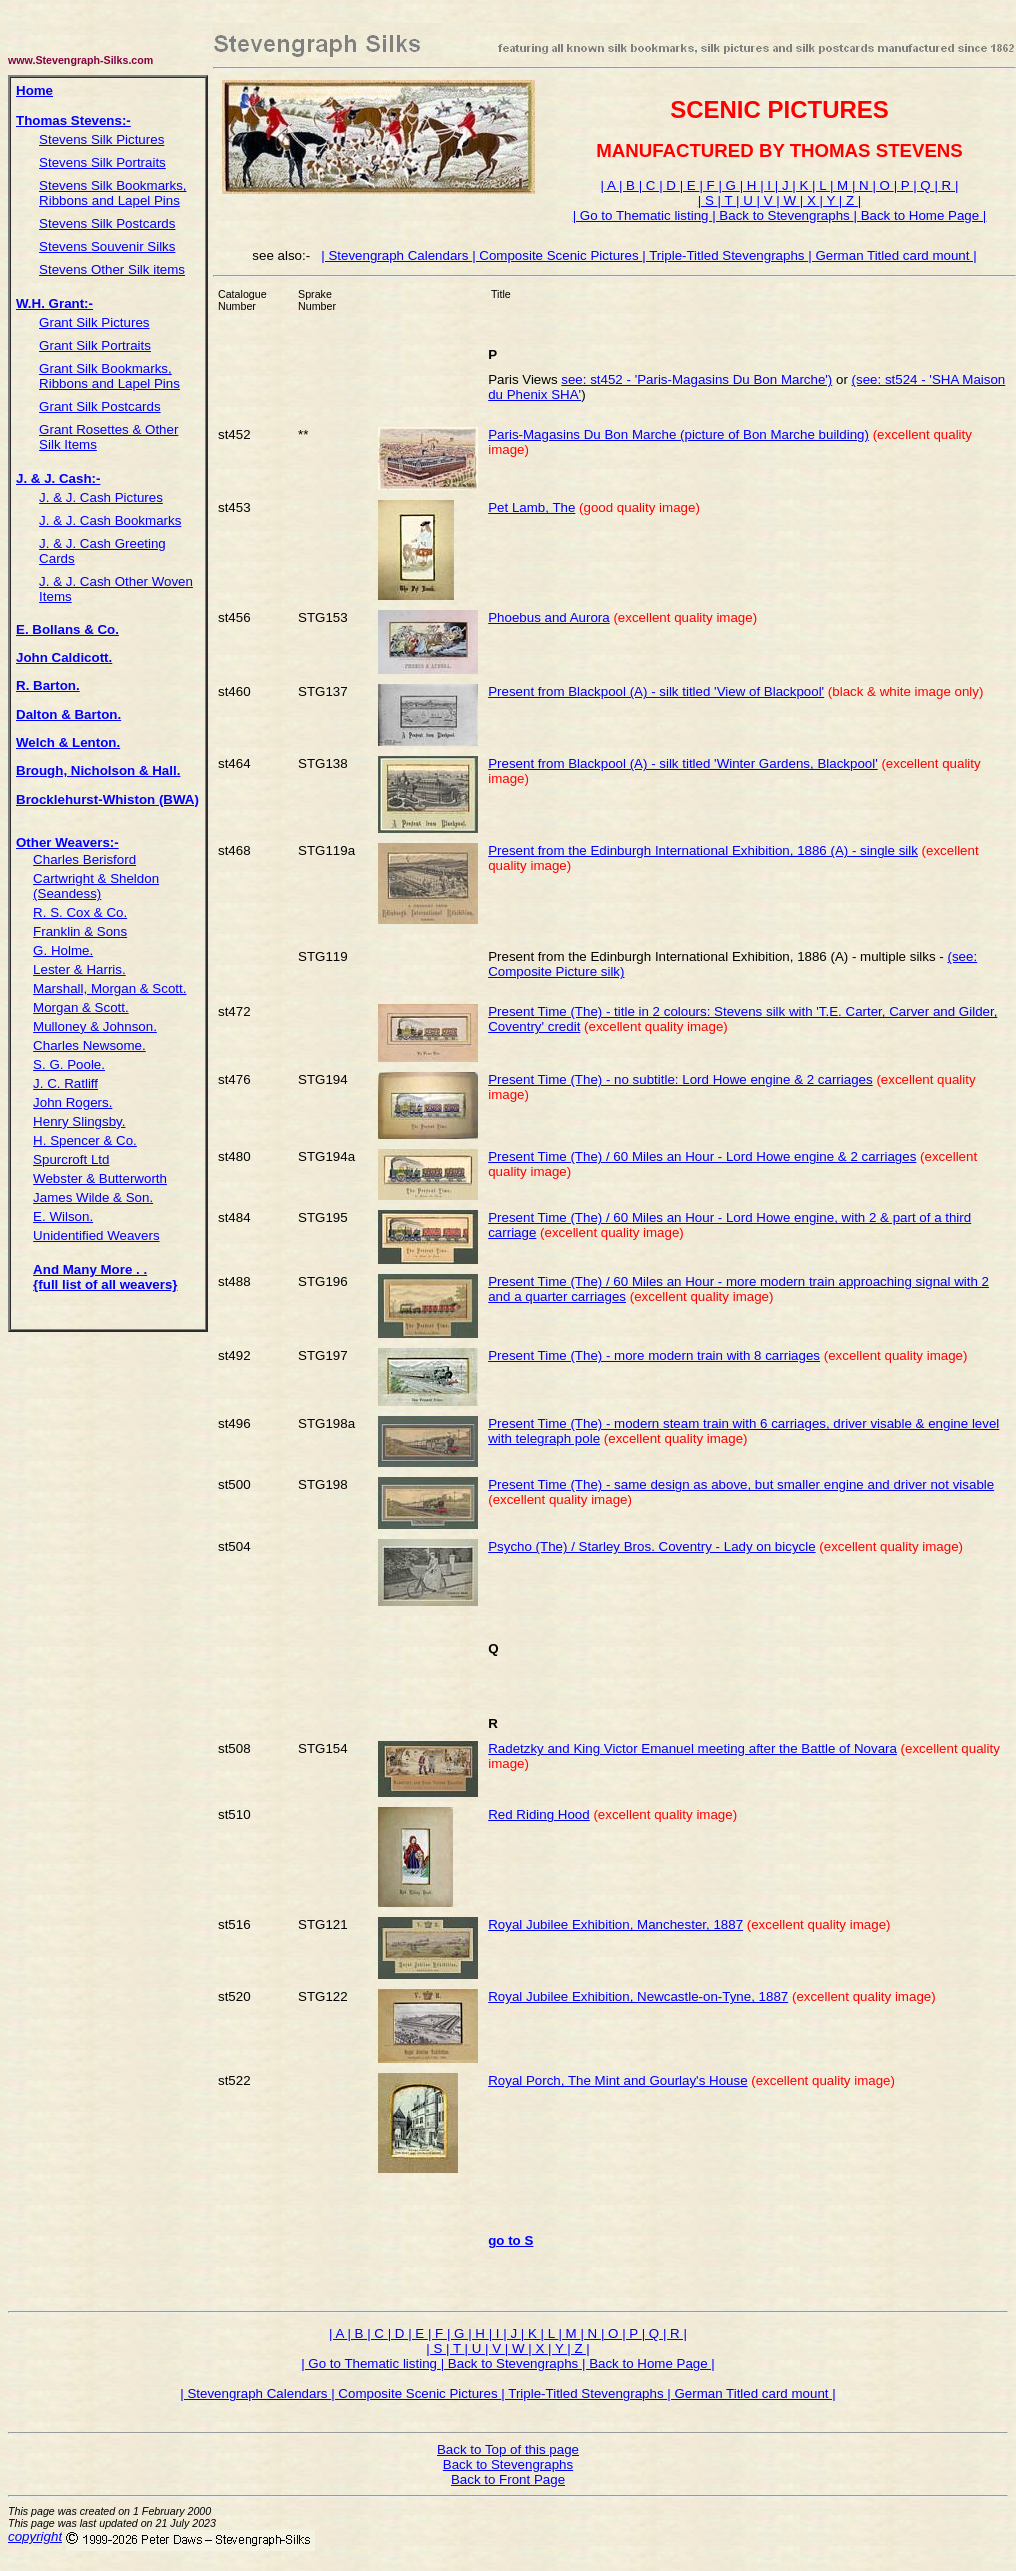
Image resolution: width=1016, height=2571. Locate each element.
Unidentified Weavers (96, 1235)
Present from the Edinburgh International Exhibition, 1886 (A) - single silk (703, 850)
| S (708, 200)
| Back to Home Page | (919, 215)
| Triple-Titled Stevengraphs (725, 255)
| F (708, 185)
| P (904, 185)
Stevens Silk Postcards (107, 223)
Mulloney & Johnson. (95, 1026)
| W (787, 200)
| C (649, 185)
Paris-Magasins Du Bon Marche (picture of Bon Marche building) (678, 434)
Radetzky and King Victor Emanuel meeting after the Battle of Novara (692, 1748)
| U (746, 200)
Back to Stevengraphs (508, 2464)
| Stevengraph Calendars (396, 255)
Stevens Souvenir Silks (107, 246)
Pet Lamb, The (531, 507)
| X (810, 200)
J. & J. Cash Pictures (101, 497)
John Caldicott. (64, 657)
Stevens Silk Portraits (102, 162)
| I (767, 185)
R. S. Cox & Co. (80, 912)
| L (821, 185)
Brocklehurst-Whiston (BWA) (107, 799)
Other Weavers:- (67, 842)
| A (610, 185)
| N (862, 185)
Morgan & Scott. (81, 1007)
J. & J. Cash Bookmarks (110, 520)
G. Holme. (63, 950)
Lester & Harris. (79, 969)
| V (767, 200)
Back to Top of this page (508, 2449)
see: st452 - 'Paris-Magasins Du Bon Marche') (696, 379)
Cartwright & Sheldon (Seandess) (96, 886)
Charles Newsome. (89, 1045)
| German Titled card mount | (892, 255)
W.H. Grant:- (54, 303)
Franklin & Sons (80, 931)
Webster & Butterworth (100, 1178)
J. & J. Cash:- (58, 478)
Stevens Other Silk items (112, 269)
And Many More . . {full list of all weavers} (105, 1277)
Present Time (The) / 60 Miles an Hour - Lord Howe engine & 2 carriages (702, 1156)
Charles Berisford (84, 859)
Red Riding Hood (539, 1814)
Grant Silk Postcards (99, 406)
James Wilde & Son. (93, 1197)
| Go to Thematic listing (643, 215)
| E (690, 185)
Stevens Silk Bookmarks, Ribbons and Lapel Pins (112, 193)
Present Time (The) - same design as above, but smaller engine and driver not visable (741, 1484)
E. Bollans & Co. (67, 629)
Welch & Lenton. (68, 742)
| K (802, 185)
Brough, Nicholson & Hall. (98, 770)
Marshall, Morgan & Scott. (109, 988)
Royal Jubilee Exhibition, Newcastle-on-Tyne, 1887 (638, 1996)
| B (629, 185)
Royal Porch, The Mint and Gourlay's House (617, 2080)
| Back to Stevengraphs (782, 215)
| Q (923, 185)
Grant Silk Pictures (94, 322)
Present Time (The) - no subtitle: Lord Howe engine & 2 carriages (680, 1079)
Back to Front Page (508, 2479)
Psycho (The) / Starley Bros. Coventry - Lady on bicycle (651, 1546)
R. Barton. (48, 685)
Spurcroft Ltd (71, 1159)
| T (726, 200)
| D (669, 185)
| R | (946, 185)
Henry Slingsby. (79, 1121)
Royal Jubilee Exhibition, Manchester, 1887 (615, 1924)
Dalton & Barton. (68, 714)
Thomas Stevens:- (73, 120)
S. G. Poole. (69, 1064)
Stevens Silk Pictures (101, 139)
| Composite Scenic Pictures (557, 255)
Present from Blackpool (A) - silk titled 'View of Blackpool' (656, 691)
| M (841, 185)
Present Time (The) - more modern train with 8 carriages (654, 1355)
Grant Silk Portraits (95, 345)
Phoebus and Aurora (549, 617)
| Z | (850, 200)
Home (34, 90)
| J (784, 185)
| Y (829, 200)
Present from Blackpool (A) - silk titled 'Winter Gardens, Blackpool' (683, 763)
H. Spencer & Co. (85, 1140)
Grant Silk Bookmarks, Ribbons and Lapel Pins (109, 376)
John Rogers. (72, 1102)
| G (728, 185)
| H (750, 185)
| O (882, 185)
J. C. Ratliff (65, 1083)
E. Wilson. (63, 1216)
